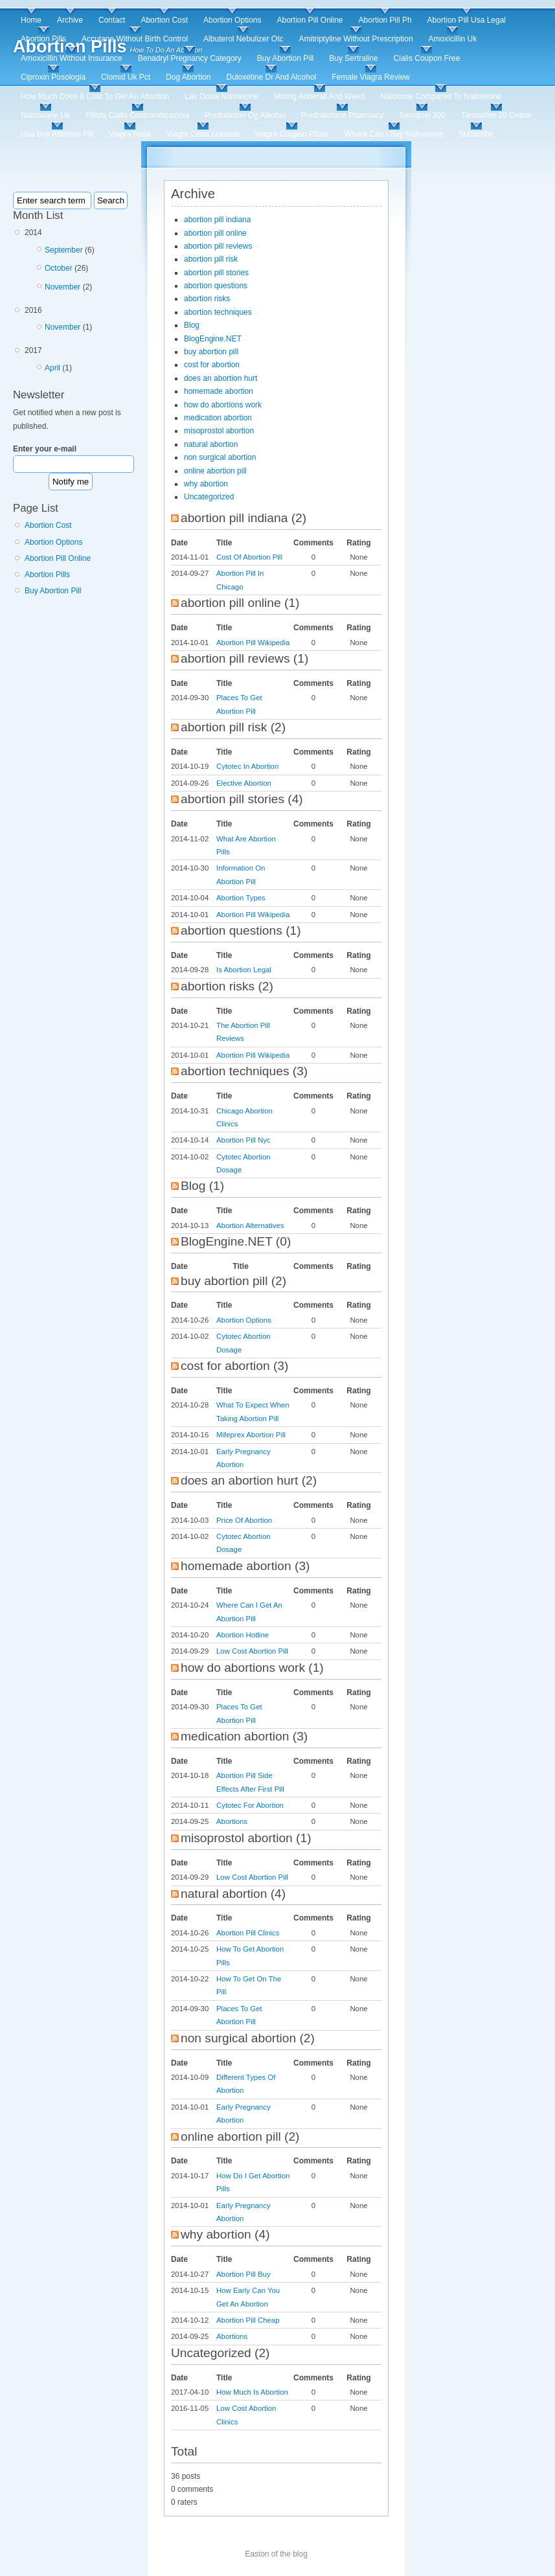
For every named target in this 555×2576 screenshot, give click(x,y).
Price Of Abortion (244, 1520)
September (64, 250)
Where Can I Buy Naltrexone (394, 134)
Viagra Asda (130, 134)
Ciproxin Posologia (53, 77)
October (59, 268)
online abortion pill (215, 470)
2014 (83, 262)
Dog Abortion (188, 77)
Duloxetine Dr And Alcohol (271, 77)
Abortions (231, 1821)
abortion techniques (218, 312)
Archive (70, 20)
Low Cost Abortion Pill (252, 1651)
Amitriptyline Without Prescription (356, 38)
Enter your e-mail (44, 448)
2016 (83, 321)
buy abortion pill (211, 351)
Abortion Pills (43, 38)
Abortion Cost (164, 20)
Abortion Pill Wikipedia (252, 642)
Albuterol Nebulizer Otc (243, 38)
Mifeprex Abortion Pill (251, 1435)
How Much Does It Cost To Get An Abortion (95, 96)
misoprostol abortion (219, 430)
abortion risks (207, 298)
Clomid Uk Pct (125, 77)
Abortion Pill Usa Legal (466, 20)
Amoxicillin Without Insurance (71, 58)
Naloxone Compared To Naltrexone (440, 96)
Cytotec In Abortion (247, 766)
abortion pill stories (216, 272)
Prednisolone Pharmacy (342, 115)
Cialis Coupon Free (427, 58)
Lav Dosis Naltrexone (221, 96)
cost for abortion (212, 364)
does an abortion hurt (220, 378)
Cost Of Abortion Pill (249, 557)
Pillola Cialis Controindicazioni (137, 115)
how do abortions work (223, 404)
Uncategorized (209, 496)
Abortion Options (232, 20)
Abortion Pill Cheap (248, 2320)
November (62, 286)
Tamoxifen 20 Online (496, 115)
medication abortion (218, 417)
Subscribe (476, 134)
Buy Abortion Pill (285, 58)
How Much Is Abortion (252, 2392)
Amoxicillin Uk (453, 38)
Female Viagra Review (371, 77)
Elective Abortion (243, 783)
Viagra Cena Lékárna (203, 134)
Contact (111, 20)
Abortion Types (241, 898)
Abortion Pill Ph (385, 20)
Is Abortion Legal (243, 970)
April (52, 367)
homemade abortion (218, 391)
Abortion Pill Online (310, 20)
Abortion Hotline (242, 1635)
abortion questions (215, 285)
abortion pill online (215, 233)
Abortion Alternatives (250, 1225)
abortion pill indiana (217, 219)
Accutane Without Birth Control (135, 38)
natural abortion (211, 444)
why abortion (206, 483)
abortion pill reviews (218, 246)
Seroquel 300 (422, 115)
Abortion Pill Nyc (243, 1140)
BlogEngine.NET (213, 338)
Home (31, 20)
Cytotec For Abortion (250, 1805)
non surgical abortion (220, 457)
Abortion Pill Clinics (248, 1933)
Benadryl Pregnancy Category (190, 58)
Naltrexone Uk (45, 115)
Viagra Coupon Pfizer (292, 134)
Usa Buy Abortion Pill (57, 134)
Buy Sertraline (353, 58)
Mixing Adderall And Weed (319, 96)
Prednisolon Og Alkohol (245, 115)
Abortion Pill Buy (243, 2274)
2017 (83, 361)
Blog (191, 325)
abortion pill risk (211, 259)
